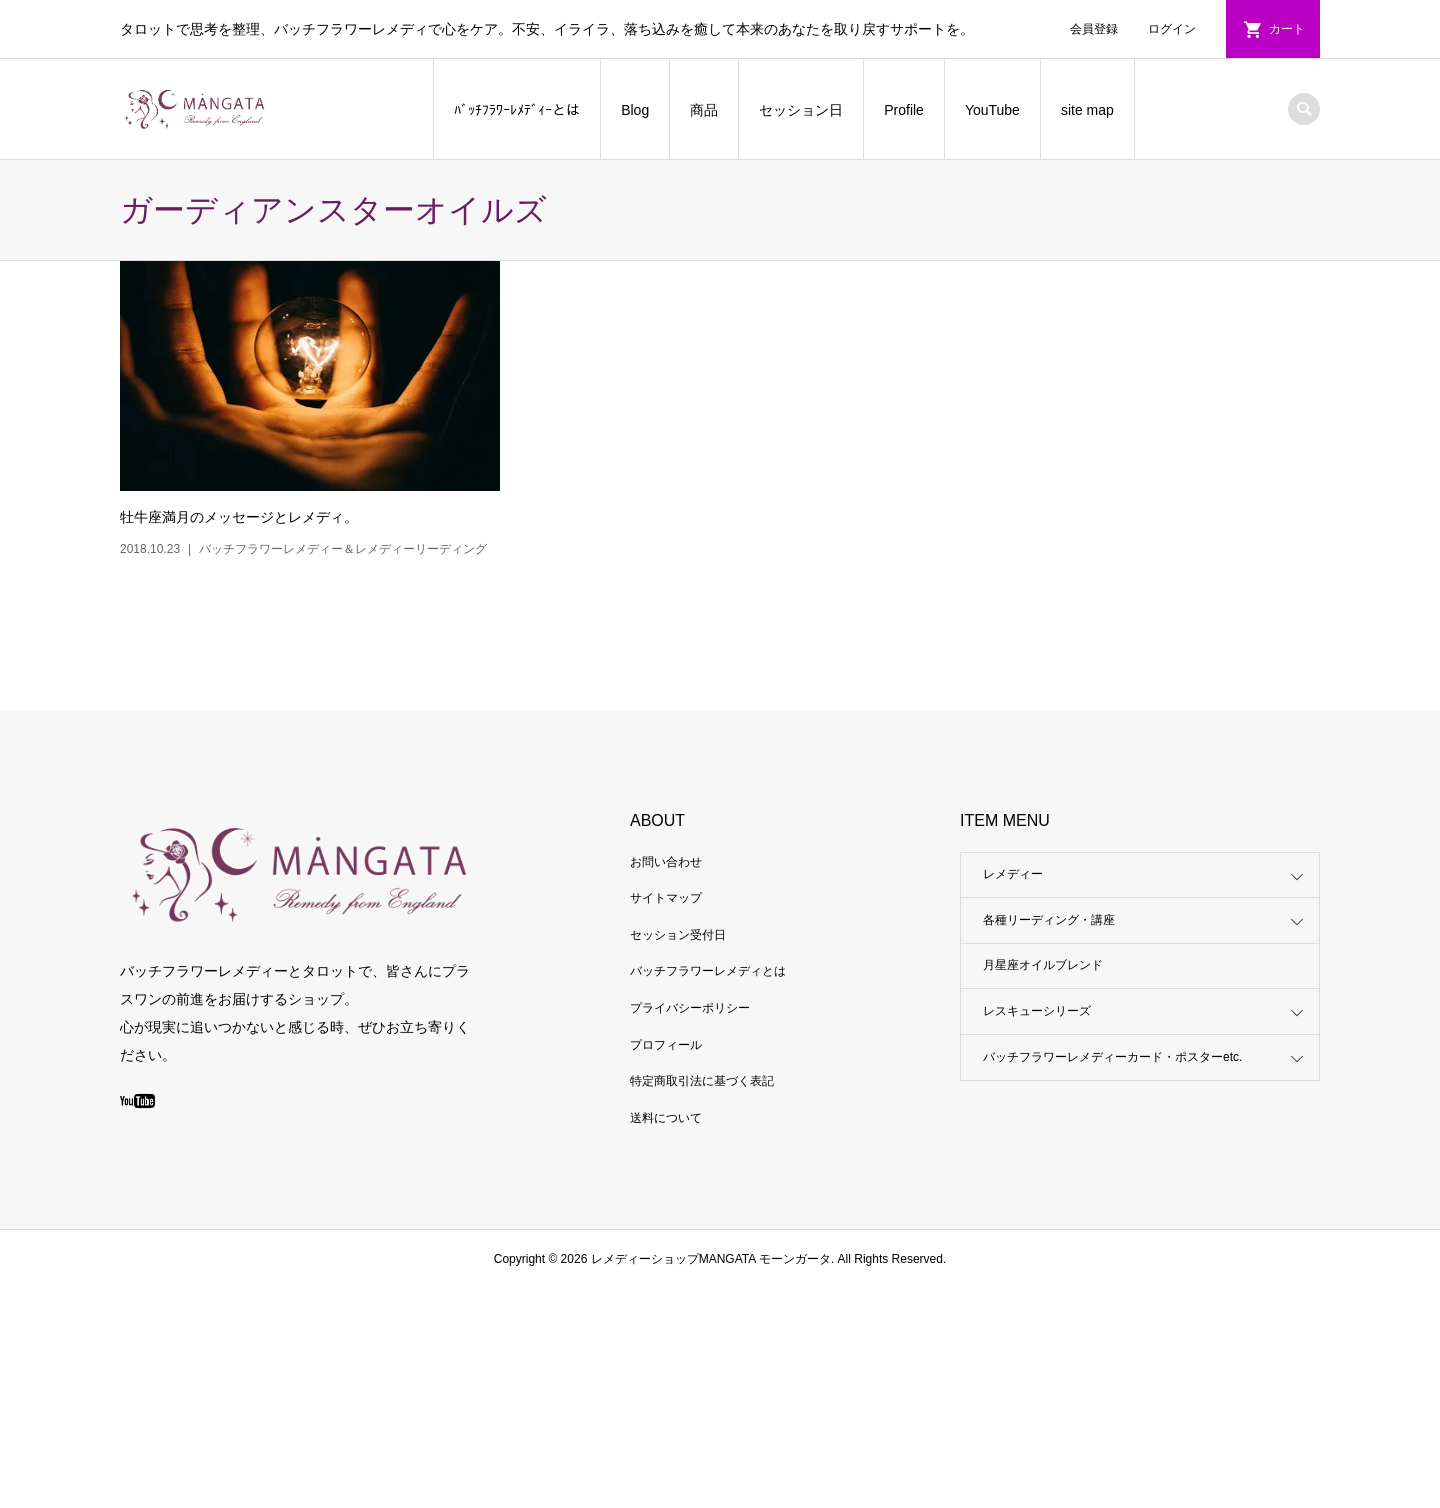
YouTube (992, 110)
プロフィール (666, 1045)
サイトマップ (666, 898)
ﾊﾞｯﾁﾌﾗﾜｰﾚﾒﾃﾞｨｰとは (517, 110)
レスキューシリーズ (1037, 1011)
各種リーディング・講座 (1049, 920)
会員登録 (1094, 29)
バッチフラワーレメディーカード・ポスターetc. (1112, 1057)
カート (1287, 29)
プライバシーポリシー (690, 1008)
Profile (904, 110)
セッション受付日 (678, 935)
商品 (704, 110)
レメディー (1013, 874)
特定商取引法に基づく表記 (702, 1081)
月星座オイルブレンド (1043, 965)
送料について (666, 1118)
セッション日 (801, 110)
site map (1087, 110)
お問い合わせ (666, 862)
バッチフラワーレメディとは (708, 971)
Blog (635, 110)
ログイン (1172, 29)
